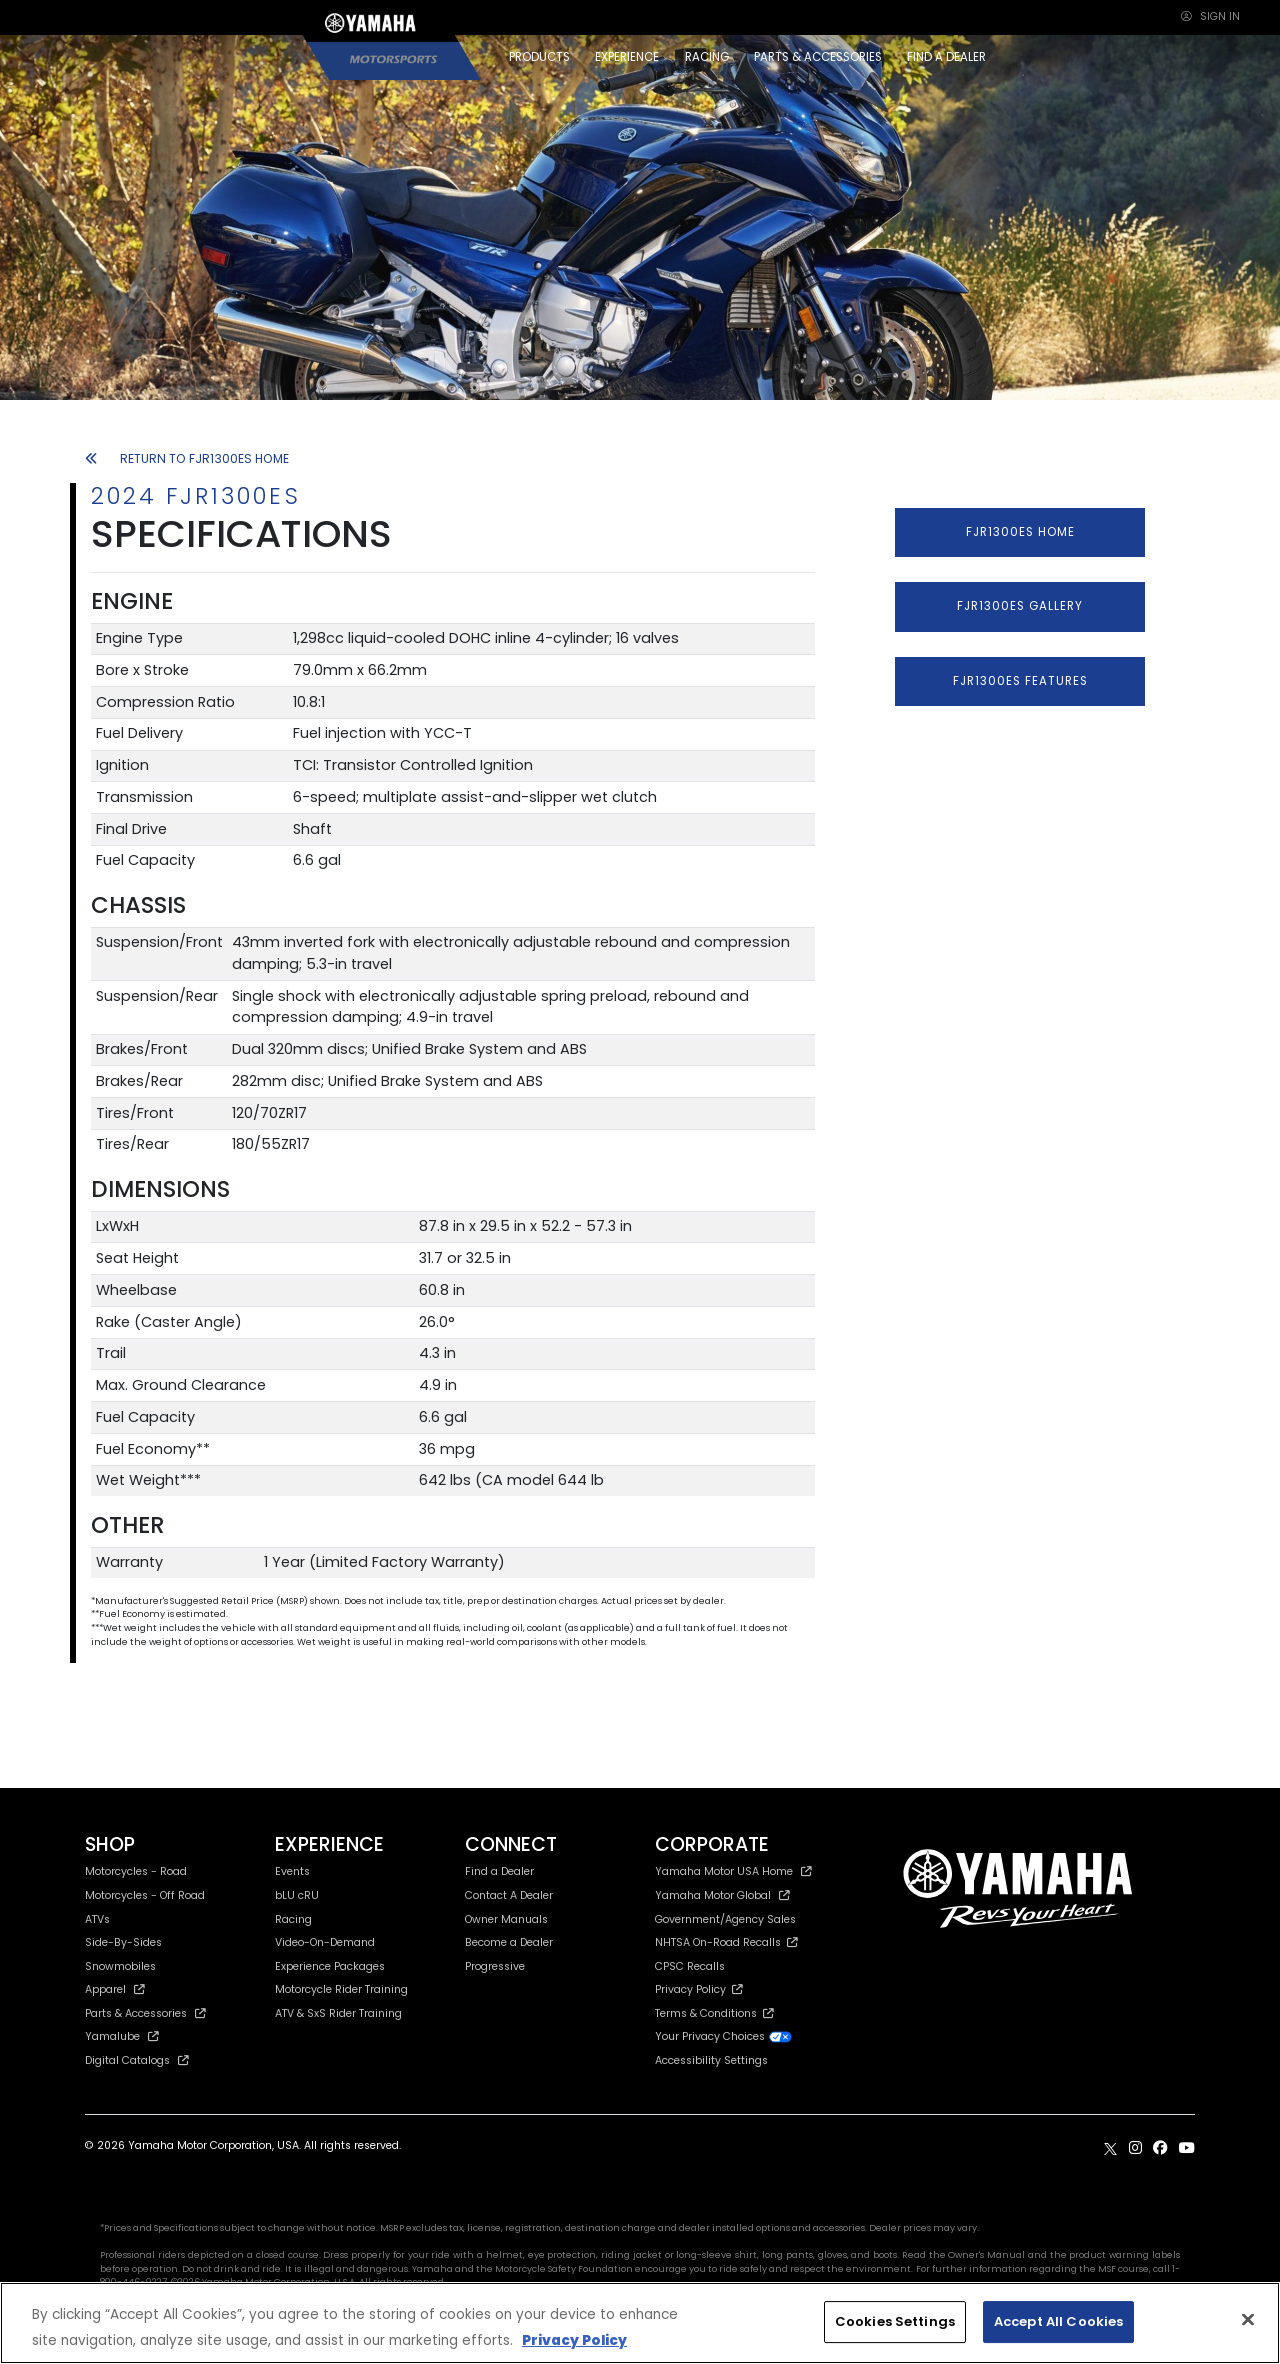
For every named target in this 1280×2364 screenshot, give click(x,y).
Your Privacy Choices (724, 2036)
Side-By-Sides (123, 1942)
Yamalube (122, 2036)
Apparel (115, 1989)
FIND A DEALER (946, 57)
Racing (293, 1919)
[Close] (1248, 2320)
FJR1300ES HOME (1020, 532)
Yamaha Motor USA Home (733, 1871)
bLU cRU (297, 1895)
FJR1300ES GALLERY (1020, 606)
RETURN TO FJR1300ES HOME (187, 458)
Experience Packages (330, 1966)
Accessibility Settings (711, 2060)
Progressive (495, 1966)
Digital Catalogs (137, 2060)
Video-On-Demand (325, 1942)
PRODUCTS (539, 57)
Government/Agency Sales (725, 1919)
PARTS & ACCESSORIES (818, 57)
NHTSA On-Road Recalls (726, 1942)
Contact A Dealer (509, 1895)
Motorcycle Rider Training (341, 1989)
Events (292, 1871)
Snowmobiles (120, 1966)
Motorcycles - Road (136, 1871)
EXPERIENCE (627, 57)
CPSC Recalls (690, 1966)
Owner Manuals (506, 1919)
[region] (640, 2323)
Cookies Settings (895, 2321)
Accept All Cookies (1058, 2321)
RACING (707, 57)
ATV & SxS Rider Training (338, 2013)
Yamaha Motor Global (722, 1895)
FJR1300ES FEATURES (1020, 681)
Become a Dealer (509, 1942)
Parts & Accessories (145, 2013)
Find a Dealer (499, 1871)
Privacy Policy (699, 1989)
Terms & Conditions (714, 2013)
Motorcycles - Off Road (145, 1895)
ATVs (97, 1919)
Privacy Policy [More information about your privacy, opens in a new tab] (574, 2340)
